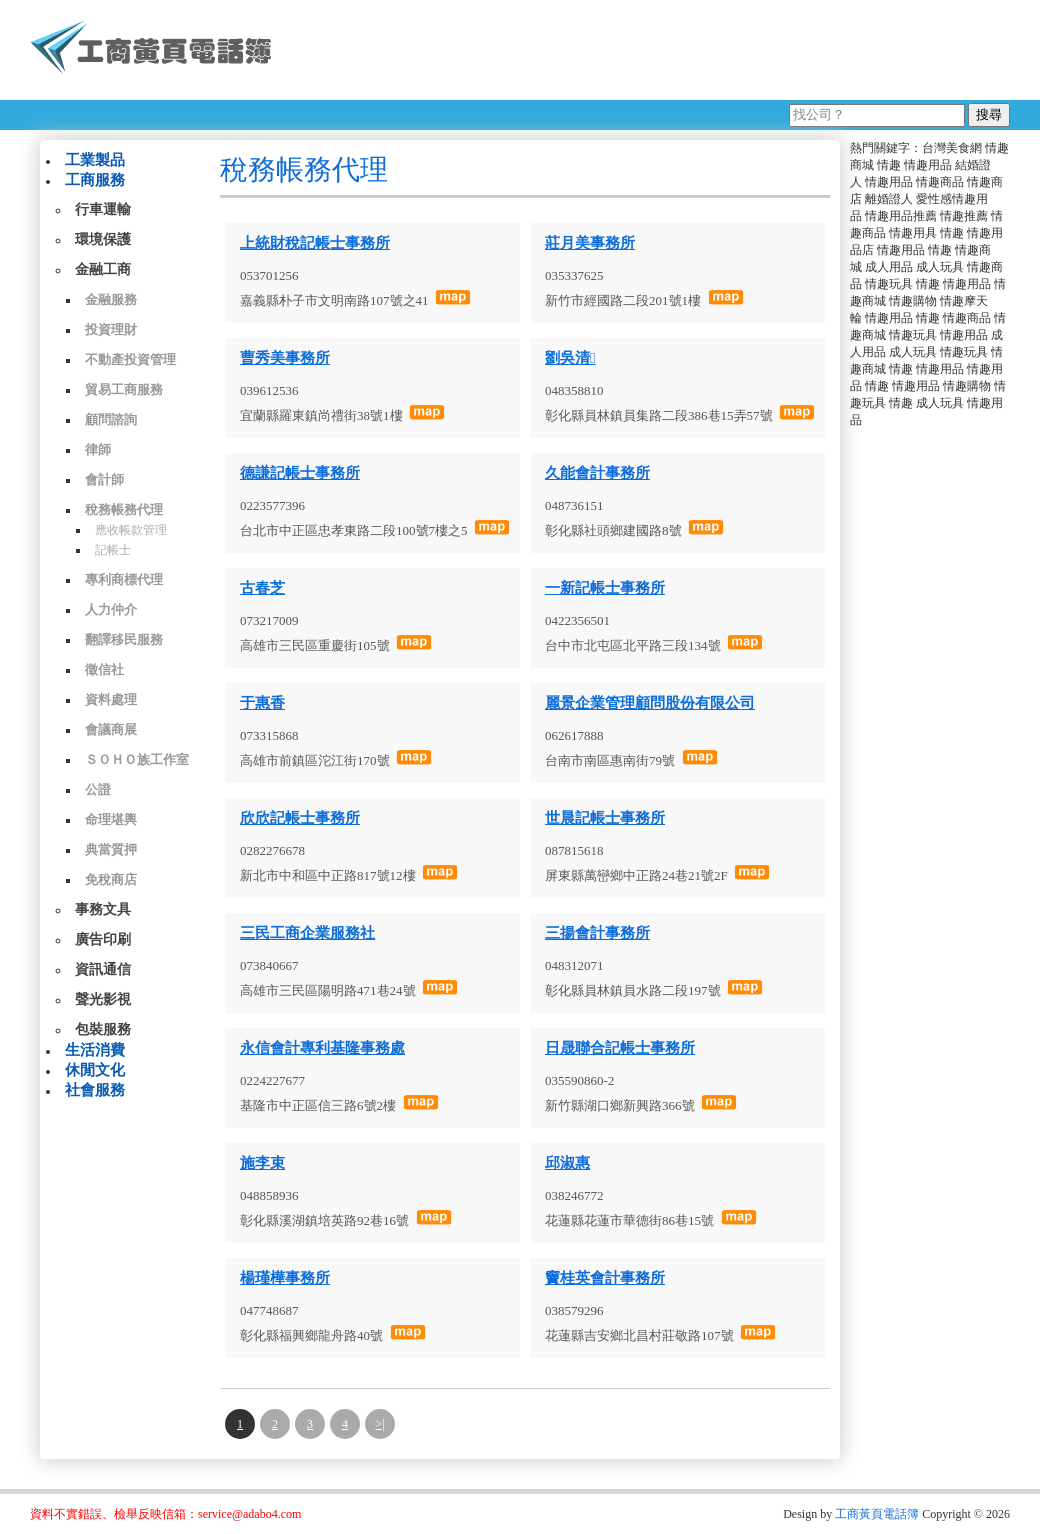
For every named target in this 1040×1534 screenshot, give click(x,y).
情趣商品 (940, 182)
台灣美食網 (952, 148)
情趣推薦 (964, 216)
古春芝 (262, 588)
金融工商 (103, 269)
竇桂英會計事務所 (605, 1278)
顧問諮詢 (111, 419)
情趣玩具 (889, 284)
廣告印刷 (103, 939)
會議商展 (111, 729)
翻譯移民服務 (124, 639)
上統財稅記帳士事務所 (315, 243)
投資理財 (111, 329)
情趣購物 (913, 301)
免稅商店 (111, 879)
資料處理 (111, 699)
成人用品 (889, 267)
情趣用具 (913, 233)
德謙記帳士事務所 (300, 473)
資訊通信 (103, 969)
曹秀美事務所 (285, 358)
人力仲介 (111, 609)
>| (379, 1424)
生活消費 (95, 1050)
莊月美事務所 (590, 243)
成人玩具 (940, 267)
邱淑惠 (567, 1163)
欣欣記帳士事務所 (300, 818)
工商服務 (95, 180)
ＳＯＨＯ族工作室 (137, 759)
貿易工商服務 (124, 389)
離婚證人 (889, 199)
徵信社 (104, 669)
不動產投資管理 (130, 359)
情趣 (889, 165)
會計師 (104, 479)
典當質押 (111, 849)
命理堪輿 (111, 819)
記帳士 (113, 550)
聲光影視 (103, 999)
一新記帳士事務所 (605, 588)
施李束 (262, 1163)
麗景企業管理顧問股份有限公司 (650, 703)
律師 (98, 449)
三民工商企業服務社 (307, 933)
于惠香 (262, 703)
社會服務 (95, 1090)
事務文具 (103, 909)
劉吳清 (570, 358)
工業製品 (95, 160)
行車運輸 (103, 209)
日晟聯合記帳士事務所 (620, 1048)
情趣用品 (928, 165)
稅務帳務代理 (124, 509)
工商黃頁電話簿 (877, 1514)
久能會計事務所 (597, 473)
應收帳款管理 (131, 530)
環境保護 (103, 239)
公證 (98, 789)
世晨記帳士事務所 (605, 818)
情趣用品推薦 (901, 216)
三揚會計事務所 (597, 933)
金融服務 (111, 299)
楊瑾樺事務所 (285, 1278)
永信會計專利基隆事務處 (322, 1048)
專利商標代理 (124, 579)
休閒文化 (95, 1070)
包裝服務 (103, 1029)
